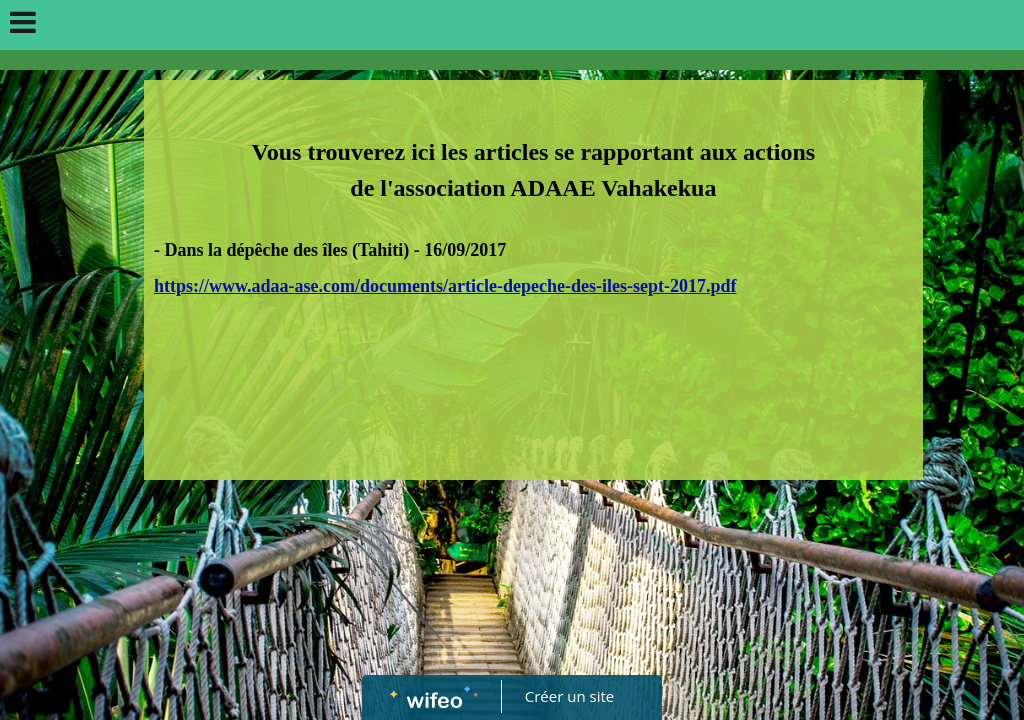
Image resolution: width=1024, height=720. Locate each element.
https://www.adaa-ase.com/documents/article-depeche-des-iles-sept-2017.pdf (445, 286)
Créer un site (569, 696)
